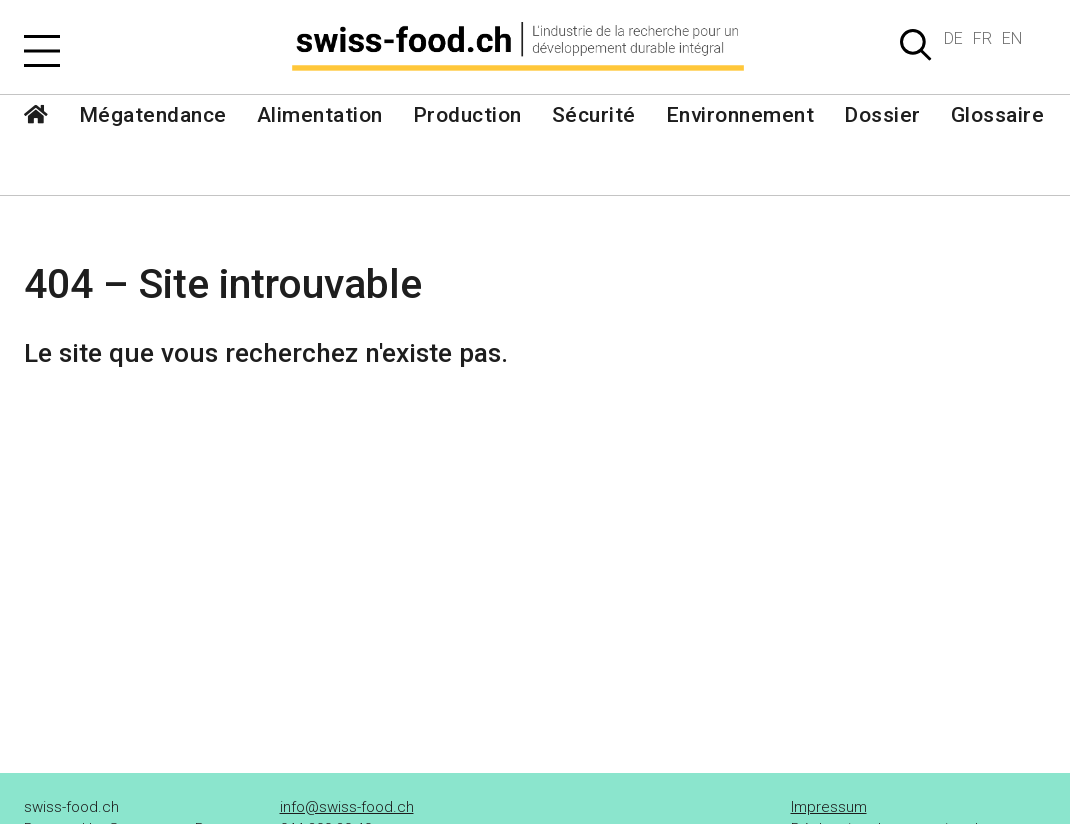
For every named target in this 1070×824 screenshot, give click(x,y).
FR (982, 38)
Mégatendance (153, 115)
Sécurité (594, 115)
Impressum (829, 807)
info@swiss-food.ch (347, 807)
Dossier (882, 115)
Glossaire (998, 115)
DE (953, 38)
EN (1012, 38)
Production (467, 115)
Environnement (740, 115)
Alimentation (320, 115)
